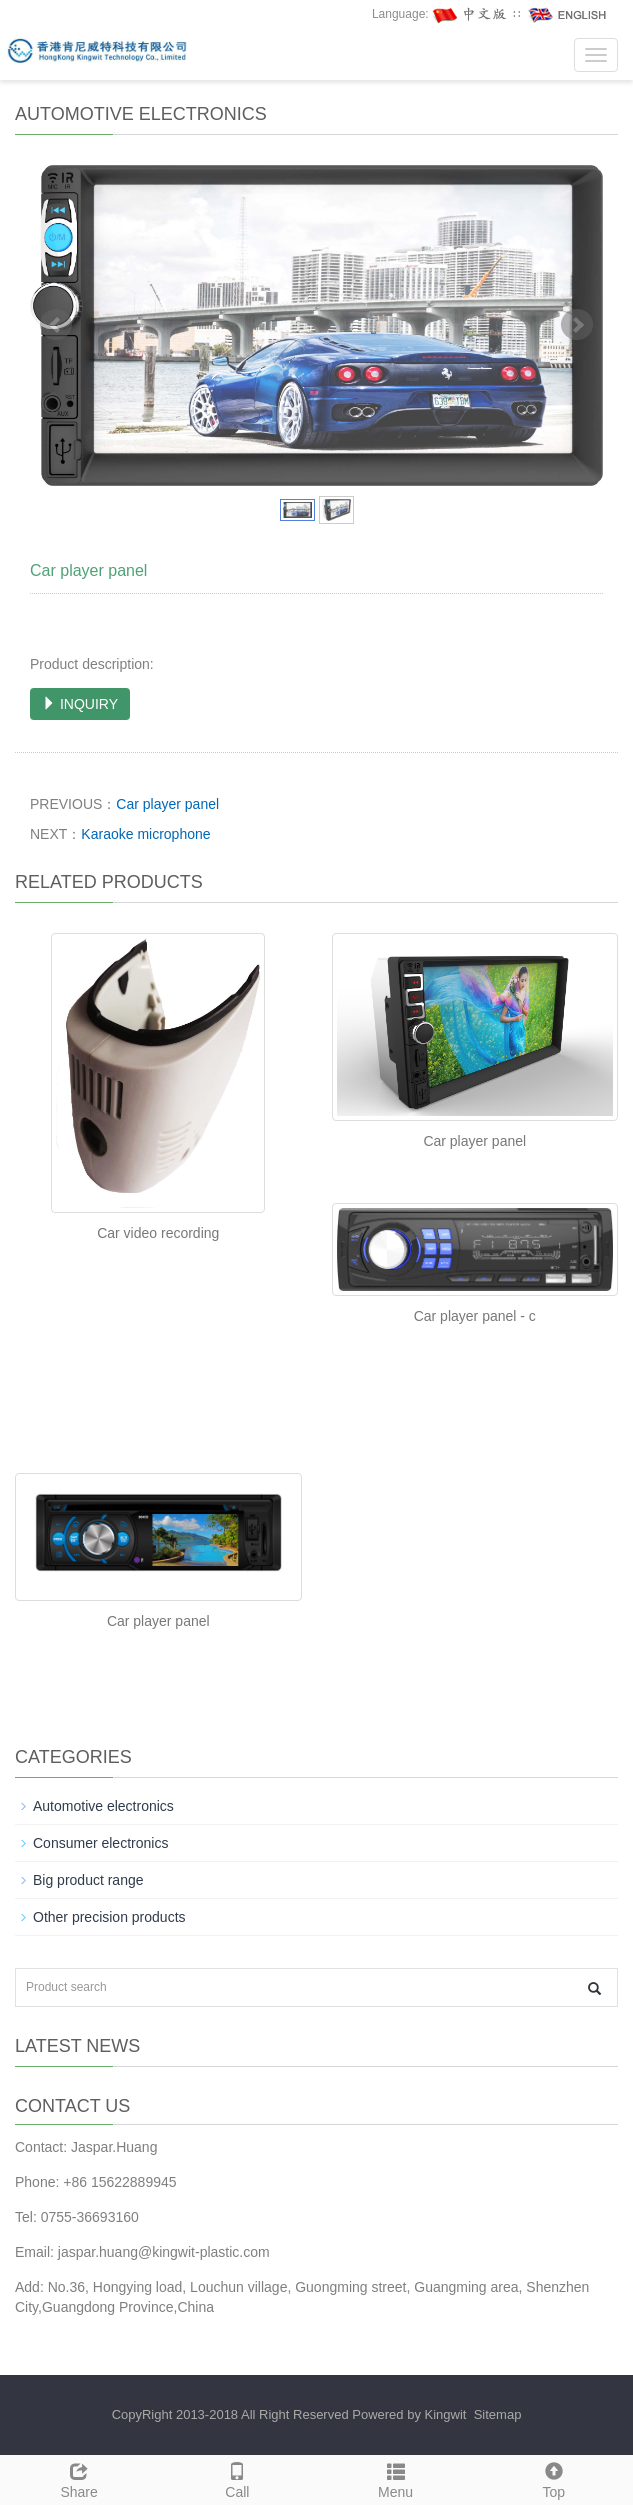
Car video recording (158, 1233)
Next (577, 325)
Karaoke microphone (145, 834)
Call (237, 2478)
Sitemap (498, 2414)
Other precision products (109, 1917)
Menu (396, 2478)
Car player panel (167, 804)
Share (79, 2478)
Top (554, 2478)
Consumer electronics (100, 1843)
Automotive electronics (103, 1806)
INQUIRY (80, 704)
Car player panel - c (475, 1316)
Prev (56, 325)
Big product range (88, 1880)
